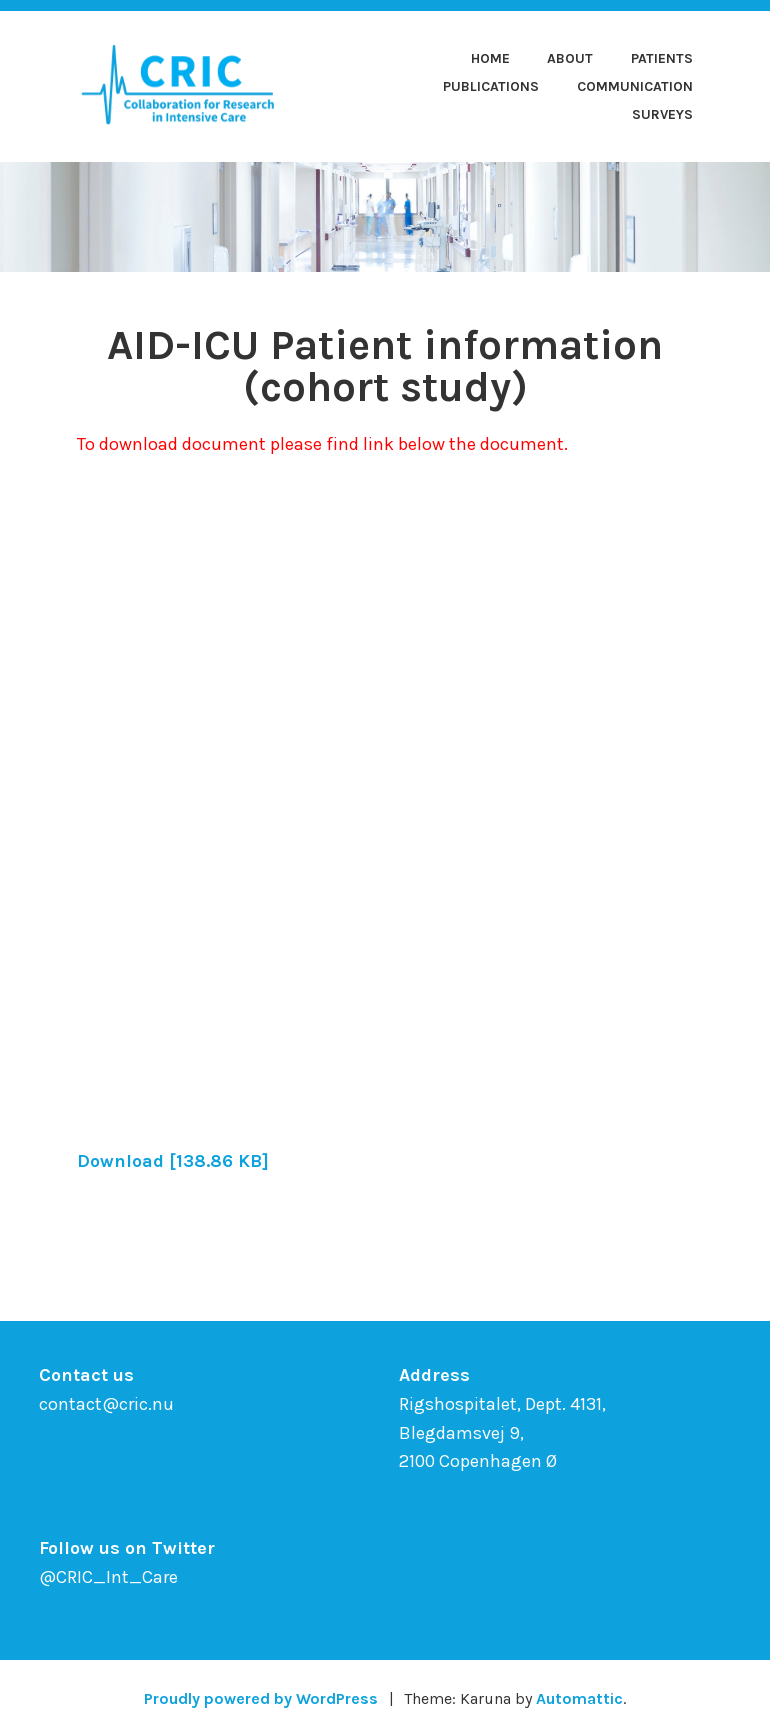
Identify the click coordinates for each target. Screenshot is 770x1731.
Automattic (579, 1698)
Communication (635, 86)
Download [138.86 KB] (173, 1161)
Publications (491, 86)
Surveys (662, 114)
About (570, 58)
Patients (662, 58)
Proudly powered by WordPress (261, 1698)
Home (490, 58)
